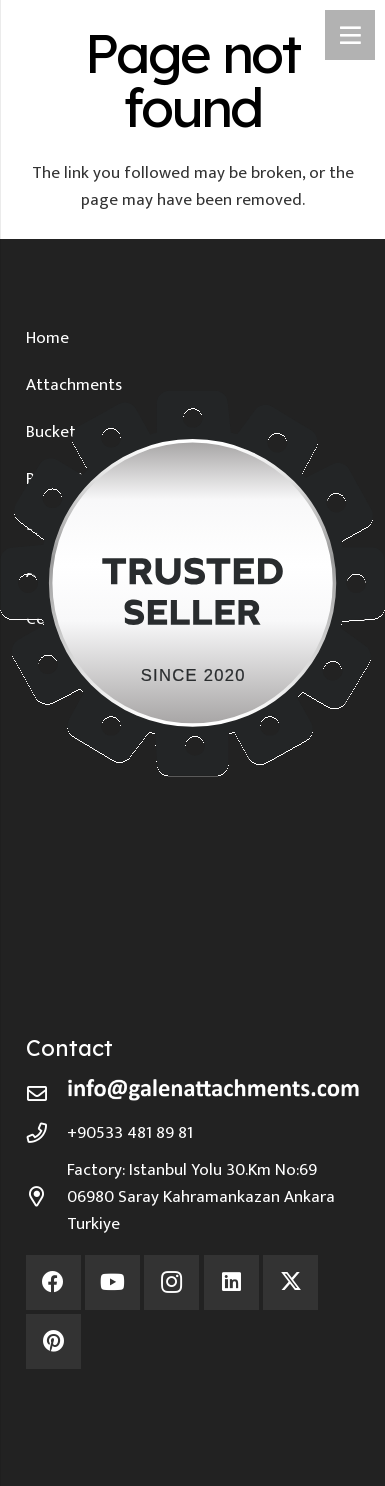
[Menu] (350, 35)
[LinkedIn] (231, 1282)
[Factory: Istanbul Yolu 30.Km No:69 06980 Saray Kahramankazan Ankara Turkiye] (47, 1197)
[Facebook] (53, 1282)
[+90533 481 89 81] (47, 1133)
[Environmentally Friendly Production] (193, 1408)
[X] (290, 1282)
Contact (69, 1048)
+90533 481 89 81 (130, 1133)
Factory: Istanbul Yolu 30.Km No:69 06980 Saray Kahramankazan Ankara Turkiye (201, 1197)
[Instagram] (171, 1282)
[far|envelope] (47, 1094)
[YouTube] (112, 1282)
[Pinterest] (53, 1341)
